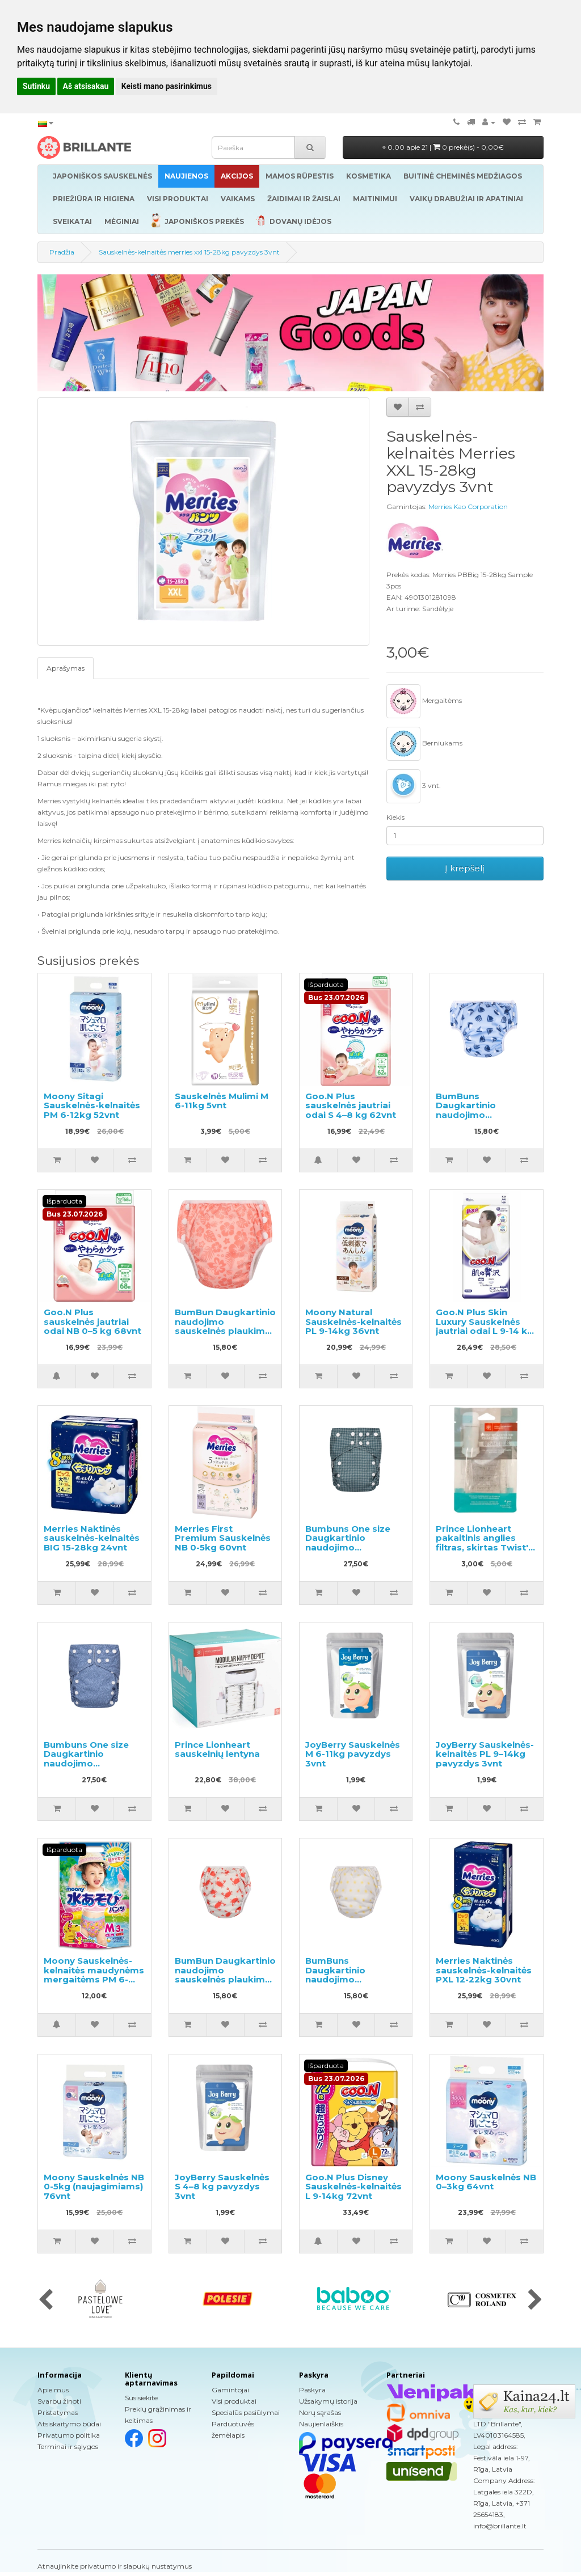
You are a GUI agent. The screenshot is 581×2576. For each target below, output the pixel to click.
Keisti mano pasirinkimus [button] (166, 86)
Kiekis (395, 817)
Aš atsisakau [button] (86, 86)
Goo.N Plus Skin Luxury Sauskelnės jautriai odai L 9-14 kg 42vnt (484, 1326)
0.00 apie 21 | (443, 147)
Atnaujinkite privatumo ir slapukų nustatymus (114, 2566)
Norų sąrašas (320, 2412)
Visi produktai (234, 2401)
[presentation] (45, 2300)
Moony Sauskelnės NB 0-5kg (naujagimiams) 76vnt (94, 2186)
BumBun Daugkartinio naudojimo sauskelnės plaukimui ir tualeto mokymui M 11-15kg (225, 1331)
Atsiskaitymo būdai (69, 2424)
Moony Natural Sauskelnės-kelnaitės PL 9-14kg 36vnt (353, 1321)
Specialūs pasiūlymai (246, 2412)
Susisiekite (141, 2397)
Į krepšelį (465, 868)
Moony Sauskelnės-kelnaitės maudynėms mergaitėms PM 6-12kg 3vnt (94, 1974)
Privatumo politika (68, 2435)
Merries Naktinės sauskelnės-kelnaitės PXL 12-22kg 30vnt (484, 1970)
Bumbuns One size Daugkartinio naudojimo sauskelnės (347, 1542)
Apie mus (53, 2390)
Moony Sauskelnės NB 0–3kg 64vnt (486, 2182)
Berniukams (424, 744)
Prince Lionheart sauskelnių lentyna (217, 1749)
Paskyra (312, 2390)
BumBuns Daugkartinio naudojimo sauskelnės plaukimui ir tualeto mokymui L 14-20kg (485, 1120)
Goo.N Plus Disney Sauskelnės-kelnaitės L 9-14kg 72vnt (353, 2186)
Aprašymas (66, 668)
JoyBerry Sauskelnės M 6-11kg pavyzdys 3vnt (352, 1754)
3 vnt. (413, 786)
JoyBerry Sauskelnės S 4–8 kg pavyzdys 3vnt (222, 2186)
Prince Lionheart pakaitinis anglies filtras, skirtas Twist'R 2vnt (485, 1542)
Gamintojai (230, 2390)
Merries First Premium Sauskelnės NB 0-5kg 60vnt (223, 1538)
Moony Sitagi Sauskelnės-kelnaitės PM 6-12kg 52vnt (92, 1105)
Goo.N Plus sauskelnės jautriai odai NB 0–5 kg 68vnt (92, 1321)
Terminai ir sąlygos (67, 2446)
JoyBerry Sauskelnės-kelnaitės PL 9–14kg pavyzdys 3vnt (485, 1754)
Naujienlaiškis (321, 2424)
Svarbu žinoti (59, 2401)
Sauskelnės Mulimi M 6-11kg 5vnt (221, 1101)
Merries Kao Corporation (468, 506)
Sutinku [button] (36, 86)
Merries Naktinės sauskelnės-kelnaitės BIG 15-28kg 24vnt (92, 1538)
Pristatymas (57, 2412)
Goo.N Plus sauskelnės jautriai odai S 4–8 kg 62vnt (350, 1105)
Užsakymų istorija (328, 2401)
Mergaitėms (424, 701)
